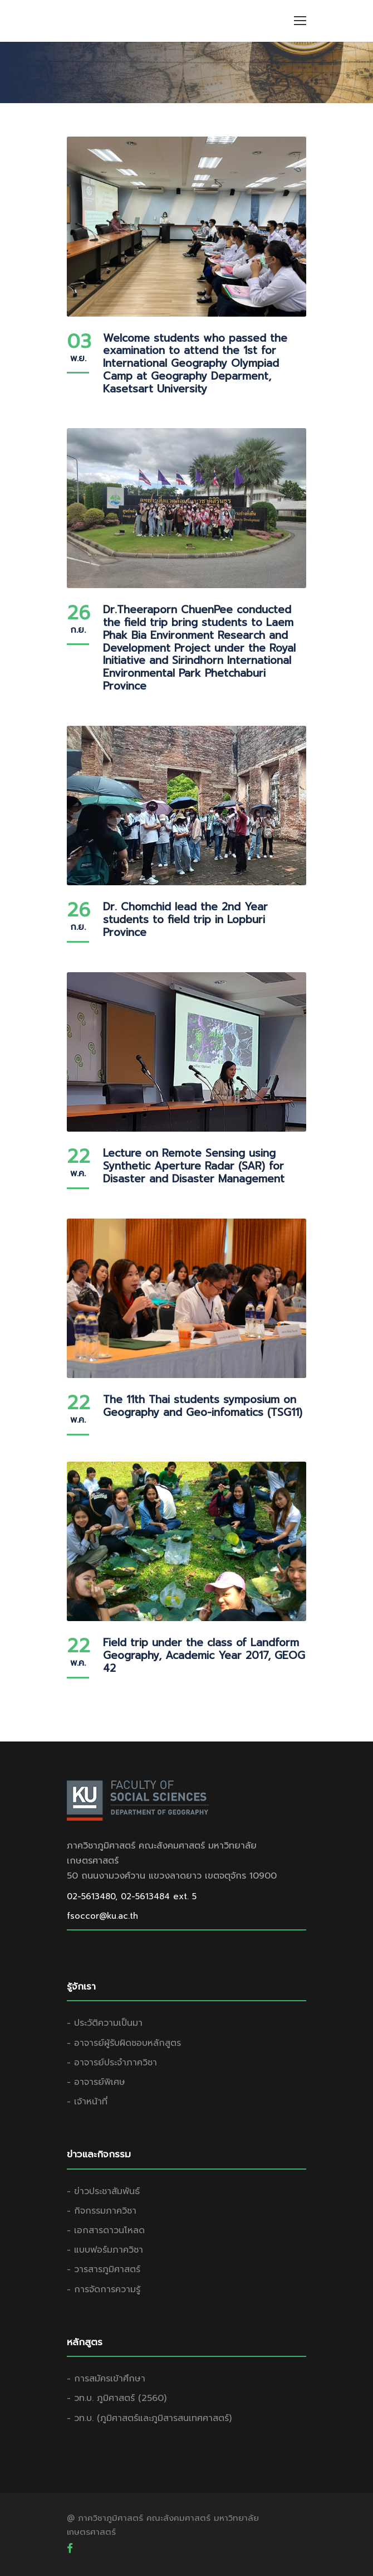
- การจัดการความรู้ (103, 2289)
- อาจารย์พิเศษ (96, 2082)
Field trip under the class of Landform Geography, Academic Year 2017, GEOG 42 (204, 1655)
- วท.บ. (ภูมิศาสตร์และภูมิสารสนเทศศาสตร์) (149, 2418)
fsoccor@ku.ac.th (102, 1916)
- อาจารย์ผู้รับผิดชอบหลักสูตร (124, 2043)
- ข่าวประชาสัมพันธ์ (103, 2191)
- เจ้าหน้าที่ (87, 2101)
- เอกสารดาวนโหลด (106, 2230)
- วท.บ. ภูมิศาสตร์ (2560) (116, 2398)
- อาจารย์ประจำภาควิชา (112, 2062)
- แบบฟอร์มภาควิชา (105, 2250)
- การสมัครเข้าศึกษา (106, 2378)
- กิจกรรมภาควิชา (101, 2211)
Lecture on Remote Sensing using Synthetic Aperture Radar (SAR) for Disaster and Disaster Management (193, 1166)
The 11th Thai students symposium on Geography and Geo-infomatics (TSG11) (202, 1405)
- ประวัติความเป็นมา (105, 2023)
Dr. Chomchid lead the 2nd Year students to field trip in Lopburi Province (185, 919)
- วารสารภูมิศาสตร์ (103, 2269)
